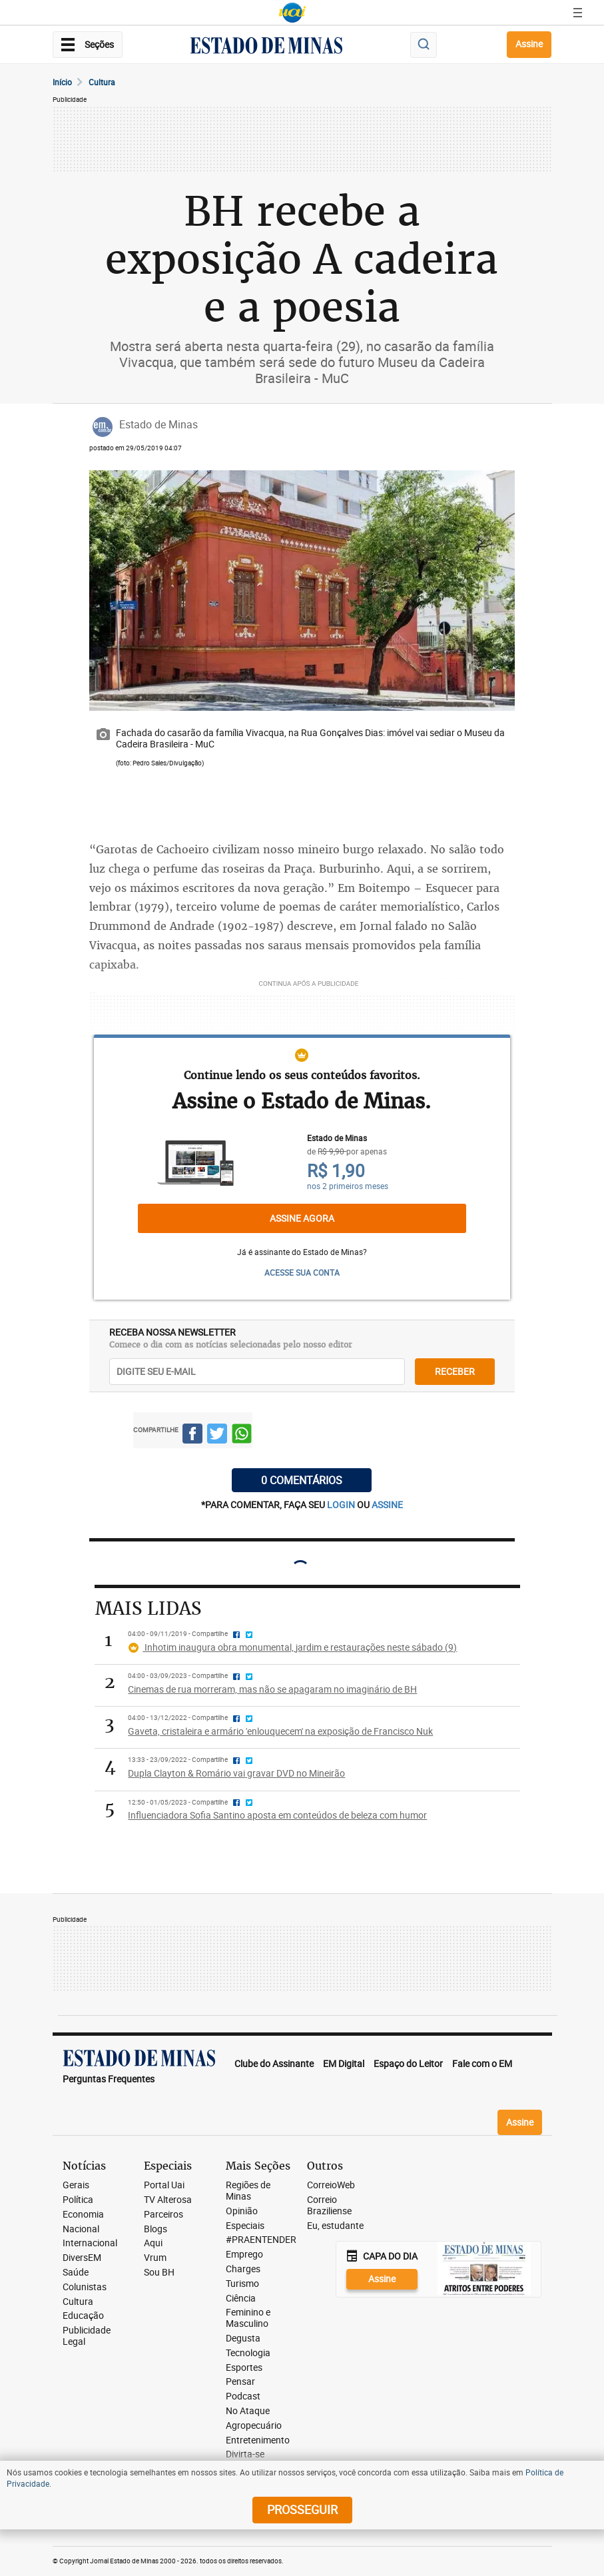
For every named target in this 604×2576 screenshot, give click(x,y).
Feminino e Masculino (248, 2318)
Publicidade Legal (87, 2336)
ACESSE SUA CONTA (302, 1272)
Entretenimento (258, 2440)
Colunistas (85, 2287)
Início (62, 82)
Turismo (242, 2284)
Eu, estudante (335, 2226)
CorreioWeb (331, 2185)
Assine (529, 43)
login (342, 1504)
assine (387, 1504)
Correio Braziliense (329, 2205)
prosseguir (302, 2509)
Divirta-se (245, 2454)
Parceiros (163, 2214)
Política (78, 2200)
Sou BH (159, 2272)
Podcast (243, 2396)
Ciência (241, 2298)
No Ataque (248, 2411)
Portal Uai (164, 2185)
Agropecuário (254, 2425)
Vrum (155, 2258)
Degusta (243, 2338)
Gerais (76, 2185)
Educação (83, 2316)
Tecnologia (248, 2353)
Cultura (102, 82)
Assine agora (302, 1218)
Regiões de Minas (248, 2191)
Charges (243, 2269)
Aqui (153, 2243)
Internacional (90, 2243)
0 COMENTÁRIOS (301, 1480)
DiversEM (82, 2258)
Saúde (76, 2272)
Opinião (242, 2211)
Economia (83, 2214)
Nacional (81, 2229)
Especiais (245, 2226)
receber (455, 1371)
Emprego (244, 2254)
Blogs (155, 2229)
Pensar (240, 2381)
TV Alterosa (168, 2200)
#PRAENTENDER (261, 2240)
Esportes (244, 2367)
